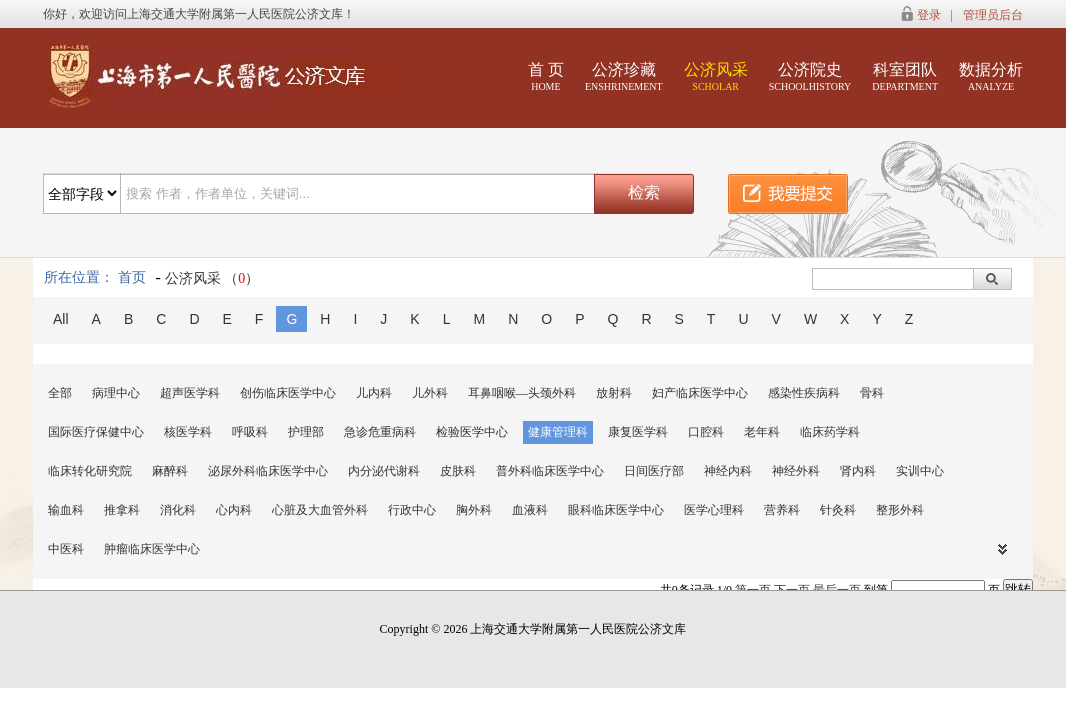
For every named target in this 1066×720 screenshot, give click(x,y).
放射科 (614, 393)
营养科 (782, 510)
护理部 (306, 432)
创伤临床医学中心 (288, 393)
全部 (60, 393)
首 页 (546, 76)
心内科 (234, 510)
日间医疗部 (654, 471)
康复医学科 (638, 432)
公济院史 (810, 76)
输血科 (66, 510)
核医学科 (188, 432)
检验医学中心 (472, 432)
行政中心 (412, 510)
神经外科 (796, 471)
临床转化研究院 (90, 471)
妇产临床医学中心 (700, 393)
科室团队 (905, 76)
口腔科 (706, 432)
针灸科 (838, 510)
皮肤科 (458, 471)
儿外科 (430, 393)
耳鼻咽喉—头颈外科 (522, 393)
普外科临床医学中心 (550, 471)
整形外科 (900, 510)
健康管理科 (558, 432)
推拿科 (122, 510)
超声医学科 (190, 393)
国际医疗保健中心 (96, 432)
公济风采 (716, 76)
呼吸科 (250, 432)
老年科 (762, 432)
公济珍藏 (624, 76)
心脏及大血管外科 (320, 510)
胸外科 (474, 510)
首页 (132, 277)
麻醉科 (170, 471)
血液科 (530, 510)
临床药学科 (830, 432)
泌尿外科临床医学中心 (268, 471)
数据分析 (991, 76)
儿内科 (374, 393)
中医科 (66, 549)
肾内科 (858, 471)
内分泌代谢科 (384, 471)
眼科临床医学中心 (616, 510)
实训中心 (920, 471)
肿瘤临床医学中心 (152, 549)
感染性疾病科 (804, 393)
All (61, 319)
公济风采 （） (212, 278)
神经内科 (728, 471)
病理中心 (116, 393)
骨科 (872, 393)
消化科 (178, 510)
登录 (929, 15)
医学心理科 (714, 510)
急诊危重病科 (380, 432)
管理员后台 (993, 15)
